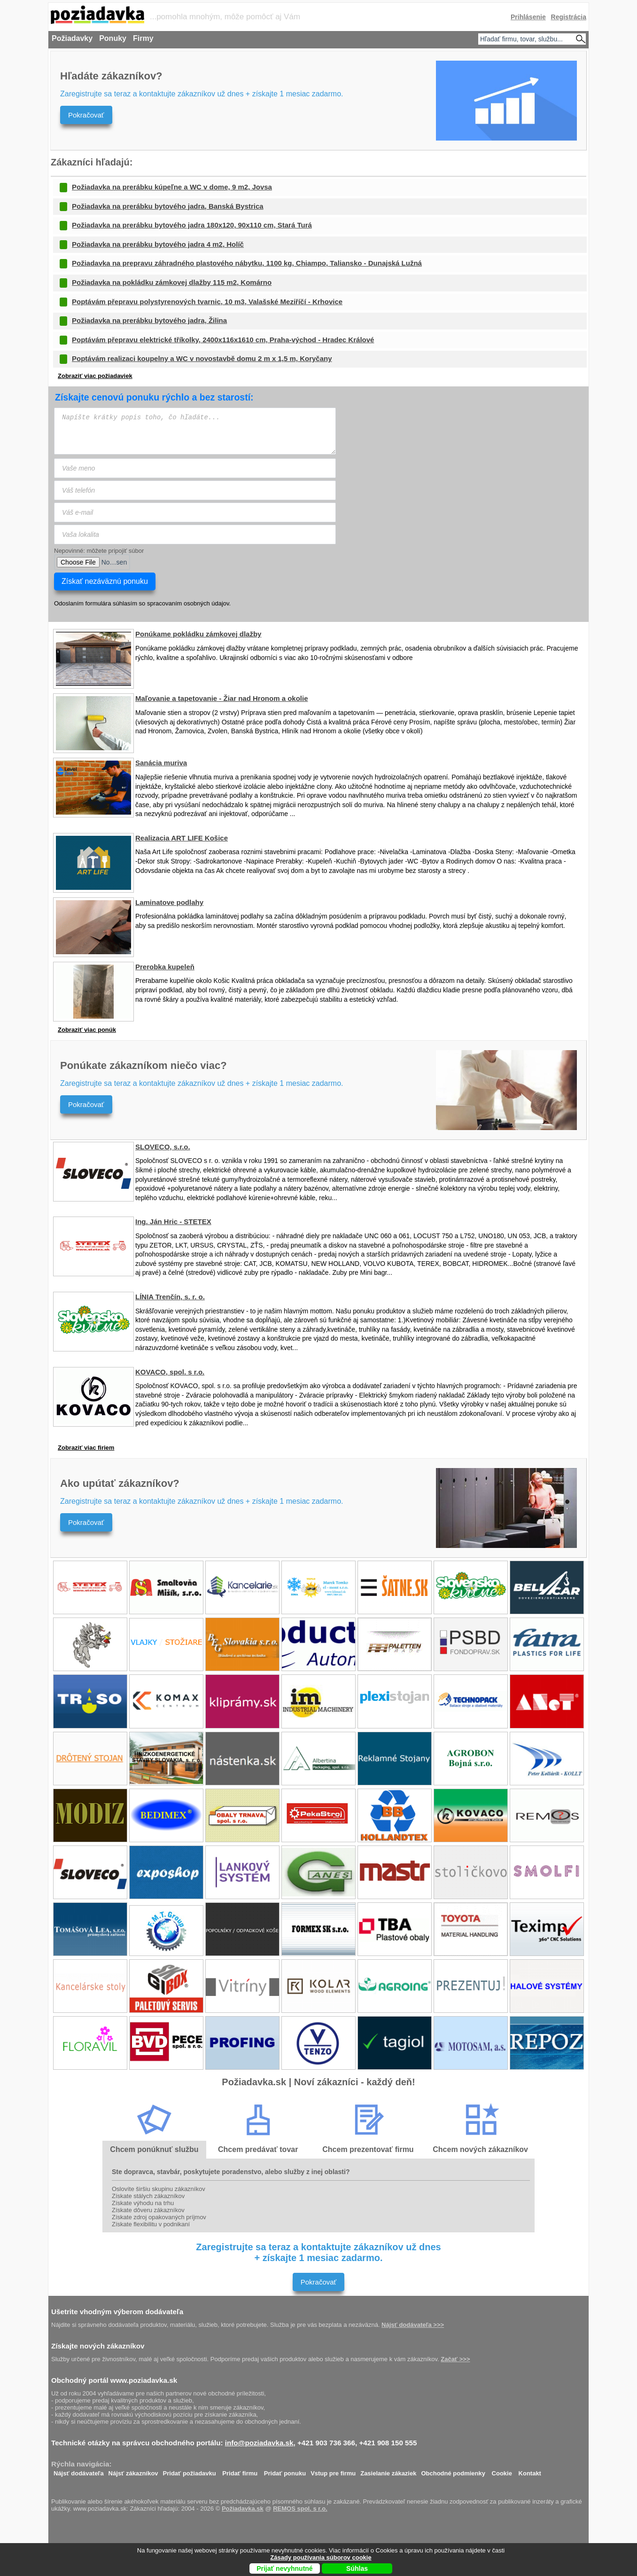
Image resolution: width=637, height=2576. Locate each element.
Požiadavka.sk (243, 2508)
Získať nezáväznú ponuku (105, 581)
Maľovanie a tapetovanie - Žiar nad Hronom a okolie (221, 698)
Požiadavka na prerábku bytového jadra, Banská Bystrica (168, 206)
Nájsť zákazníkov (133, 2471)
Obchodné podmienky (453, 2471)
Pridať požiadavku (189, 2471)
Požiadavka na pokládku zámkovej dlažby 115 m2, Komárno (172, 282)
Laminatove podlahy (169, 902)
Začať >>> (455, 2359)
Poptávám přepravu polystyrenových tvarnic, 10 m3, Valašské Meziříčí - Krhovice (207, 302)
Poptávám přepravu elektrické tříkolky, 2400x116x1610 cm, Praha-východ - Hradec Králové (223, 340)
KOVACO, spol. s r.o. (169, 1372)
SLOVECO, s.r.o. (162, 1147)
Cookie (502, 2471)
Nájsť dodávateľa (79, 2471)
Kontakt (530, 2471)
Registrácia (568, 17)
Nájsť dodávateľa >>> (412, 2324)
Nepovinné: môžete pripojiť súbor (99, 550)
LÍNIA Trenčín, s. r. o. (170, 1297)
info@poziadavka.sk (259, 2443)
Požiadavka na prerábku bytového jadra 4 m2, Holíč (158, 244)
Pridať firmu (239, 2471)
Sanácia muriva (161, 763)
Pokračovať (86, 115)
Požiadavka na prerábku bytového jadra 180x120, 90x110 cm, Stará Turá (192, 225)
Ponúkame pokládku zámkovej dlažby (198, 634)
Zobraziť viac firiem (86, 1447)
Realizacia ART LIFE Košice (181, 838)
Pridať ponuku (285, 2471)
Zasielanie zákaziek (388, 2471)
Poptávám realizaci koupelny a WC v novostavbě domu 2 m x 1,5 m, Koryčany (202, 358)
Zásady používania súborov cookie (320, 2557)
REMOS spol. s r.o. (300, 2508)
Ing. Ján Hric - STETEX (173, 1221)
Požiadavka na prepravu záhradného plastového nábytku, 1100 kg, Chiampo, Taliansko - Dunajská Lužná (247, 263)
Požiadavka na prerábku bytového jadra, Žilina (149, 320)
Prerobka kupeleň (164, 967)
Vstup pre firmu (333, 2471)
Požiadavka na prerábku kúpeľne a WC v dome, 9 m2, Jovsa (172, 187)
